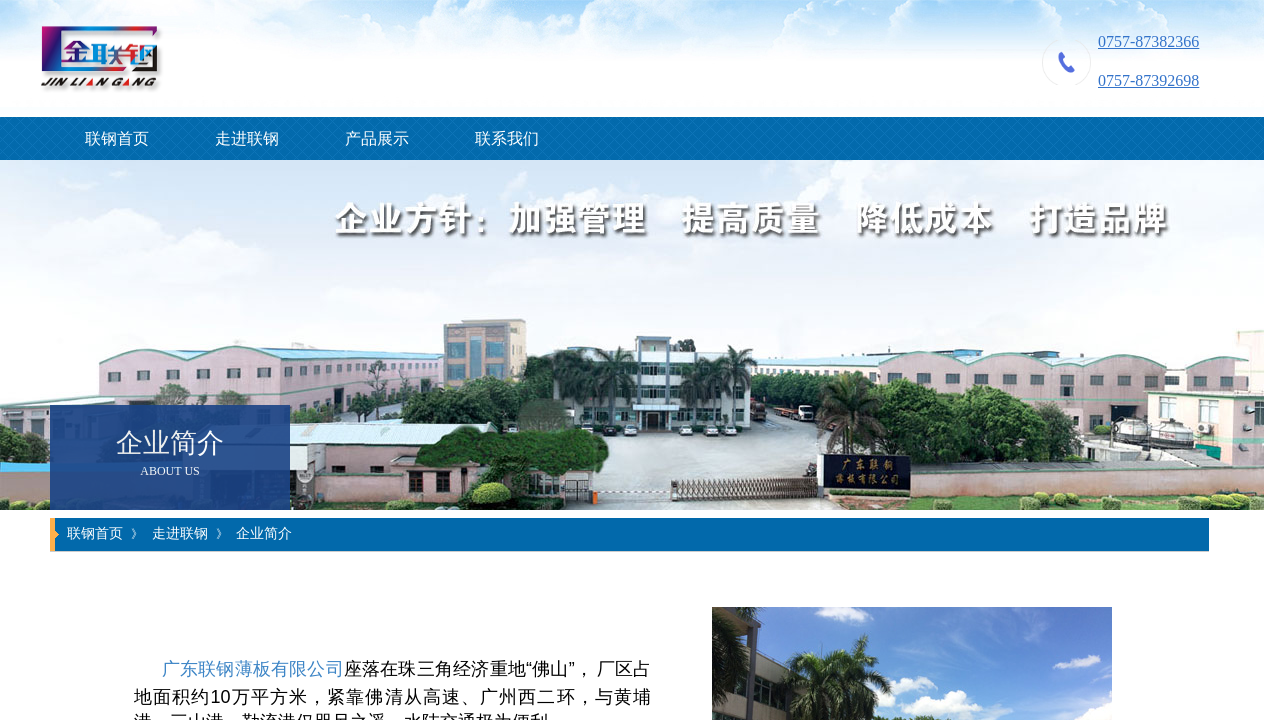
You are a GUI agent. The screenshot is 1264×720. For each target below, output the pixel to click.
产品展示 (377, 138)
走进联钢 (247, 138)
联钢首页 (117, 138)
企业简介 (264, 533)
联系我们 (507, 138)
